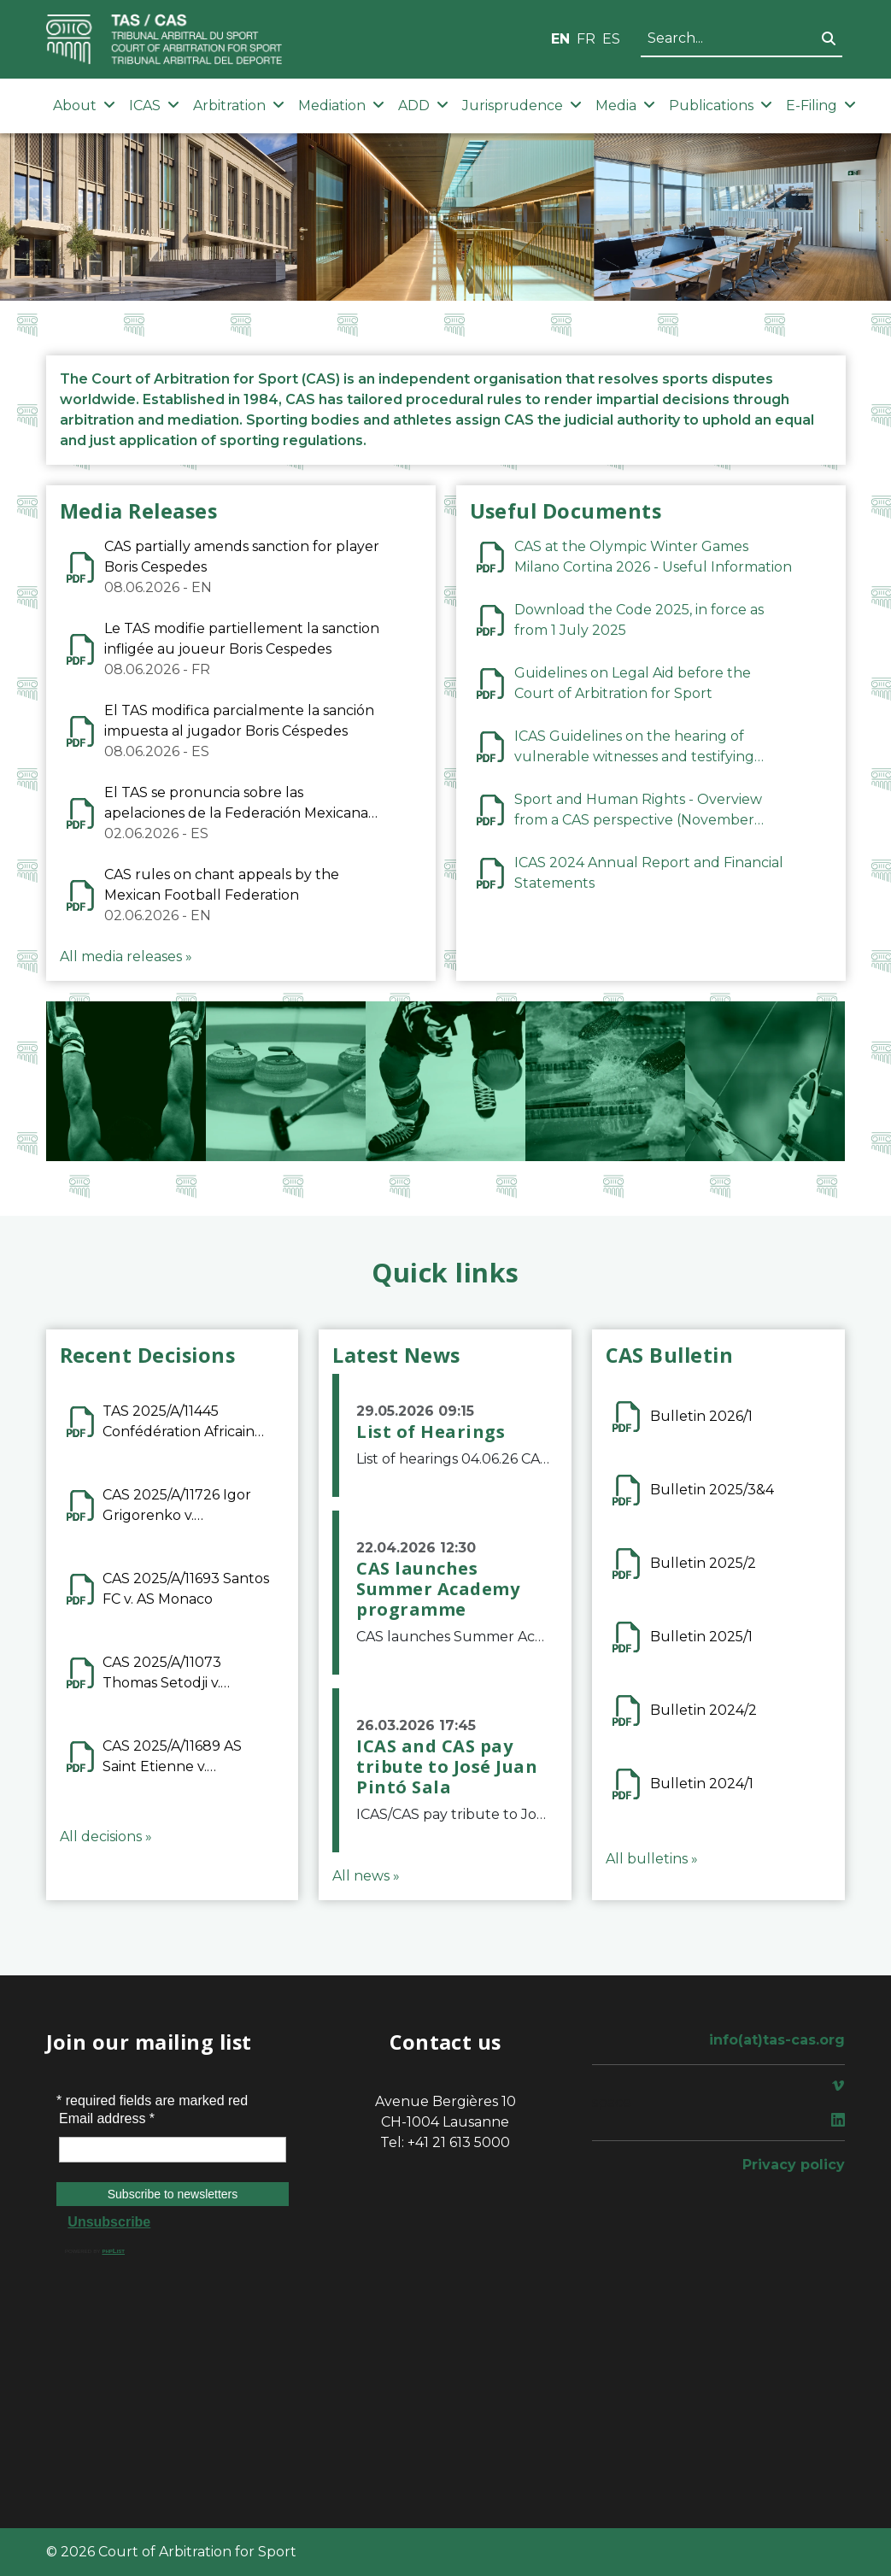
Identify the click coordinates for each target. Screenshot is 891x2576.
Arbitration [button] (238, 105)
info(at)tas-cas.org (777, 2040)
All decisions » (106, 1836)
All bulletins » (652, 1859)
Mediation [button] (341, 105)
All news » (366, 1876)
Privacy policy (793, 2164)
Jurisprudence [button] (522, 105)
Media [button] (625, 105)
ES (611, 39)
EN (560, 39)
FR (586, 39)
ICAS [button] (154, 105)
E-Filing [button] (821, 105)
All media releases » (126, 956)
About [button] (84, 105)
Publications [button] (720, 105)
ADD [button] (423, 105)
